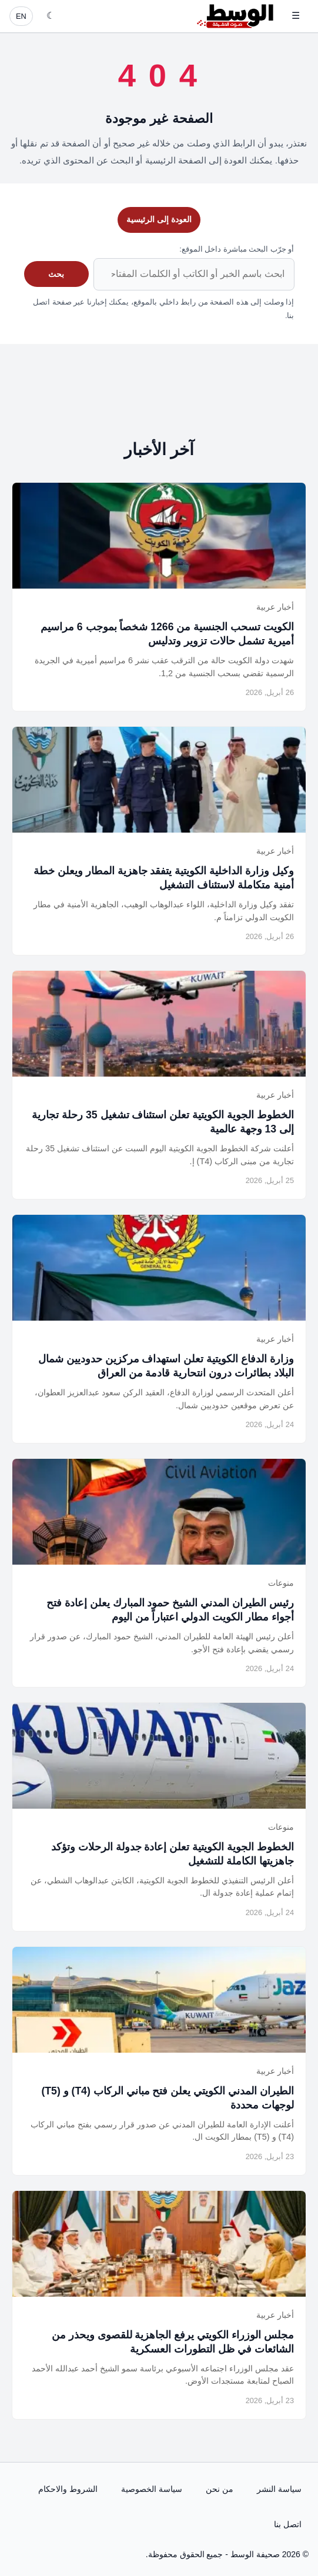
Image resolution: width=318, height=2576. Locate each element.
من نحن (219, 2489)
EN (21, 16)
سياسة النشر (279, 2489)
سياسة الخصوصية (151, 2489)
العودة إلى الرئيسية (159, 219)
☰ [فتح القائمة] (296, 16)
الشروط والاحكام (68, 2489)
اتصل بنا (288, 2524)
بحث (56, 274)
